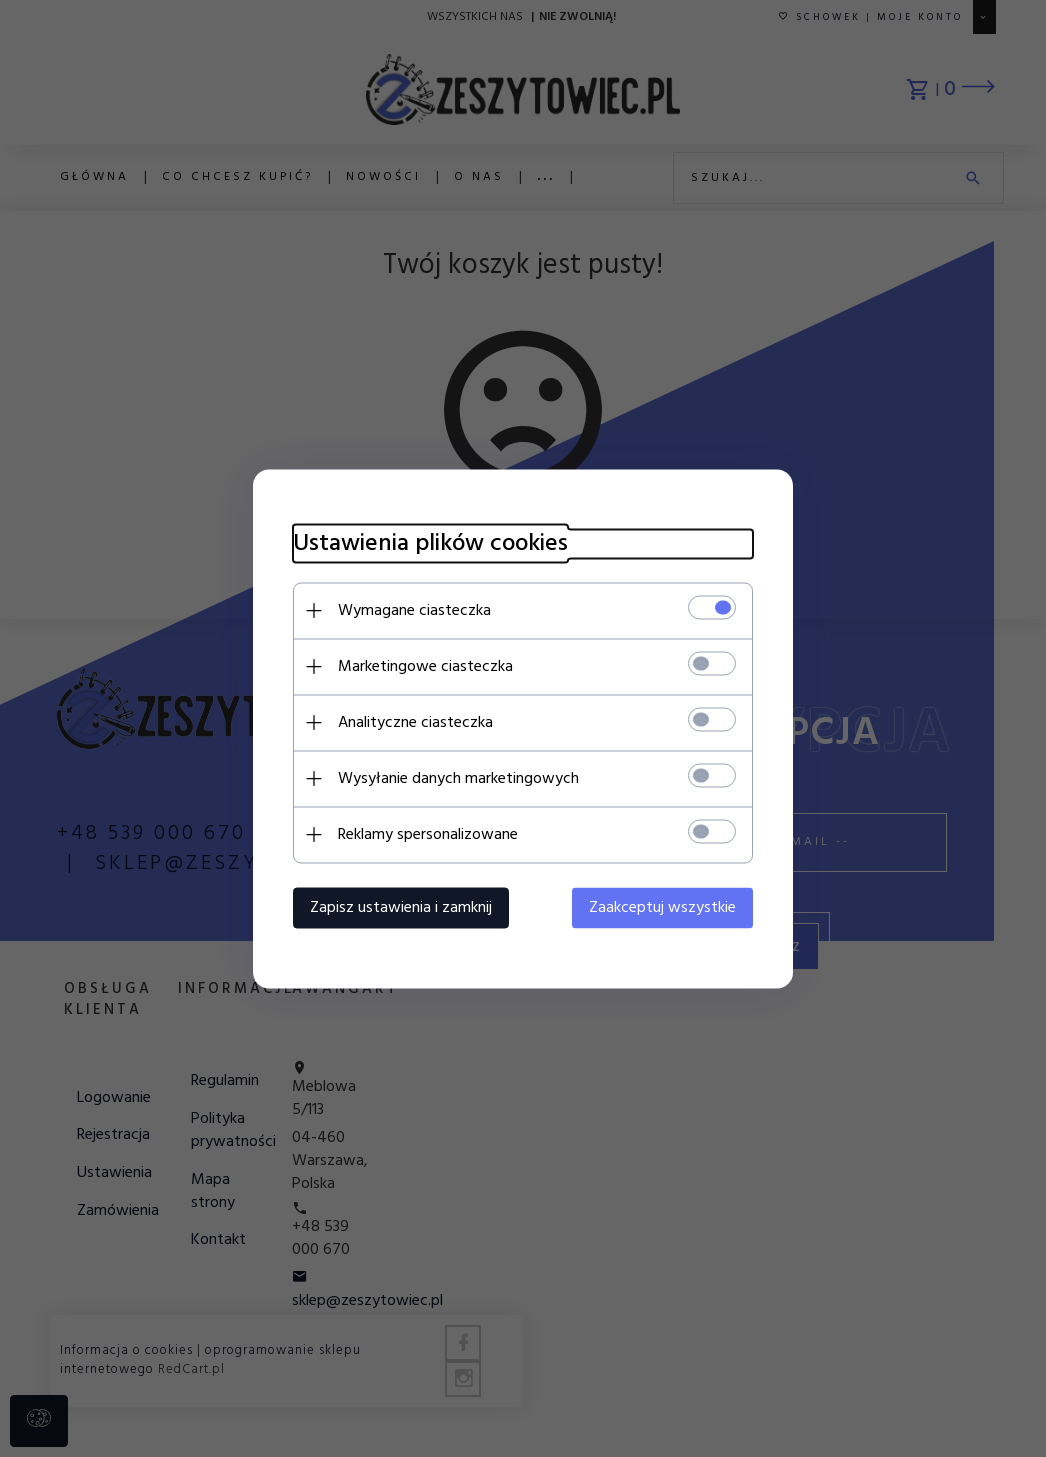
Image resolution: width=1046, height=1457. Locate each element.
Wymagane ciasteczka (414, 610)
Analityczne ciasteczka (415, 722)
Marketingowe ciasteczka (425, 666)
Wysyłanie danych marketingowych (458, 778)
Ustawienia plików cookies (430, 543)
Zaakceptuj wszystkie (662, 907)
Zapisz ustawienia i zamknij (401, 907)
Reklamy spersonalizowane (428, 834)
